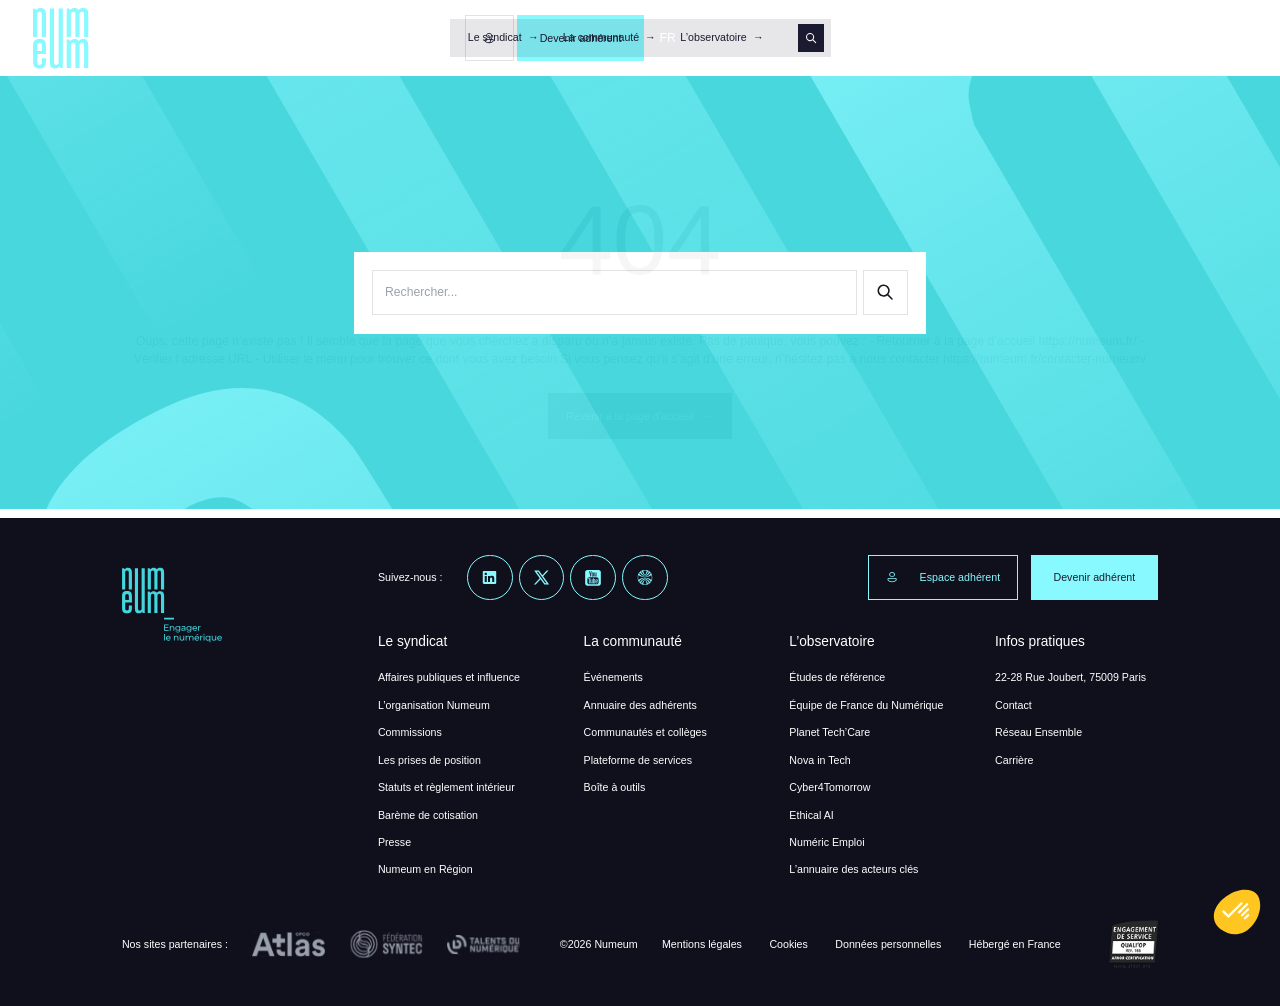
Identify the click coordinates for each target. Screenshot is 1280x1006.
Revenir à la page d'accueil (639, 416)
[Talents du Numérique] (483, 944)
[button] (1237, 912)
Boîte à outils (615, 787)
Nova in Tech (819, 760)
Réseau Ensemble (1038, 732)
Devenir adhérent (1142, 38)
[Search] (811, 37)
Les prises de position (429, 760)
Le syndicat (495, 37)
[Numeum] (60, 38)
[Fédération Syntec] (386, 944)
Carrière (1014, 760)
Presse (394, 842)
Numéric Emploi (826, 842)
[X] (542, 578)
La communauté (601, 37)
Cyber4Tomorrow (829, 787)
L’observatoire (713, 37)
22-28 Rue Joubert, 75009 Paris (1070, 677)
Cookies (788, 944)
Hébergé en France (1015, 944)
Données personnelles (888, 944)
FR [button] (1229, 38)
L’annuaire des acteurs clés (853, 869)
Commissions (410, 732)
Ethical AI (811, 815)
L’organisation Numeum (434, 705)
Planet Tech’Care (829, 732)
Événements (613, 677)
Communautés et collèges (645, 732)
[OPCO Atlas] (288, 944)
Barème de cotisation (428, 815)
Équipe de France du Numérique (866, 705)
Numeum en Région (425, 869)
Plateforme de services (638, 760)
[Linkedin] (490, 578)
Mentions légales (702, 944)
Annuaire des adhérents (640, 705)
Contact (1013, 705)
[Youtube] (593, 578)
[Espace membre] (1051, 38)
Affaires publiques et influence (449, 677)
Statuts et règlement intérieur (446, 787)
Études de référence (837, 677)
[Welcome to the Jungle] (645, 578)
